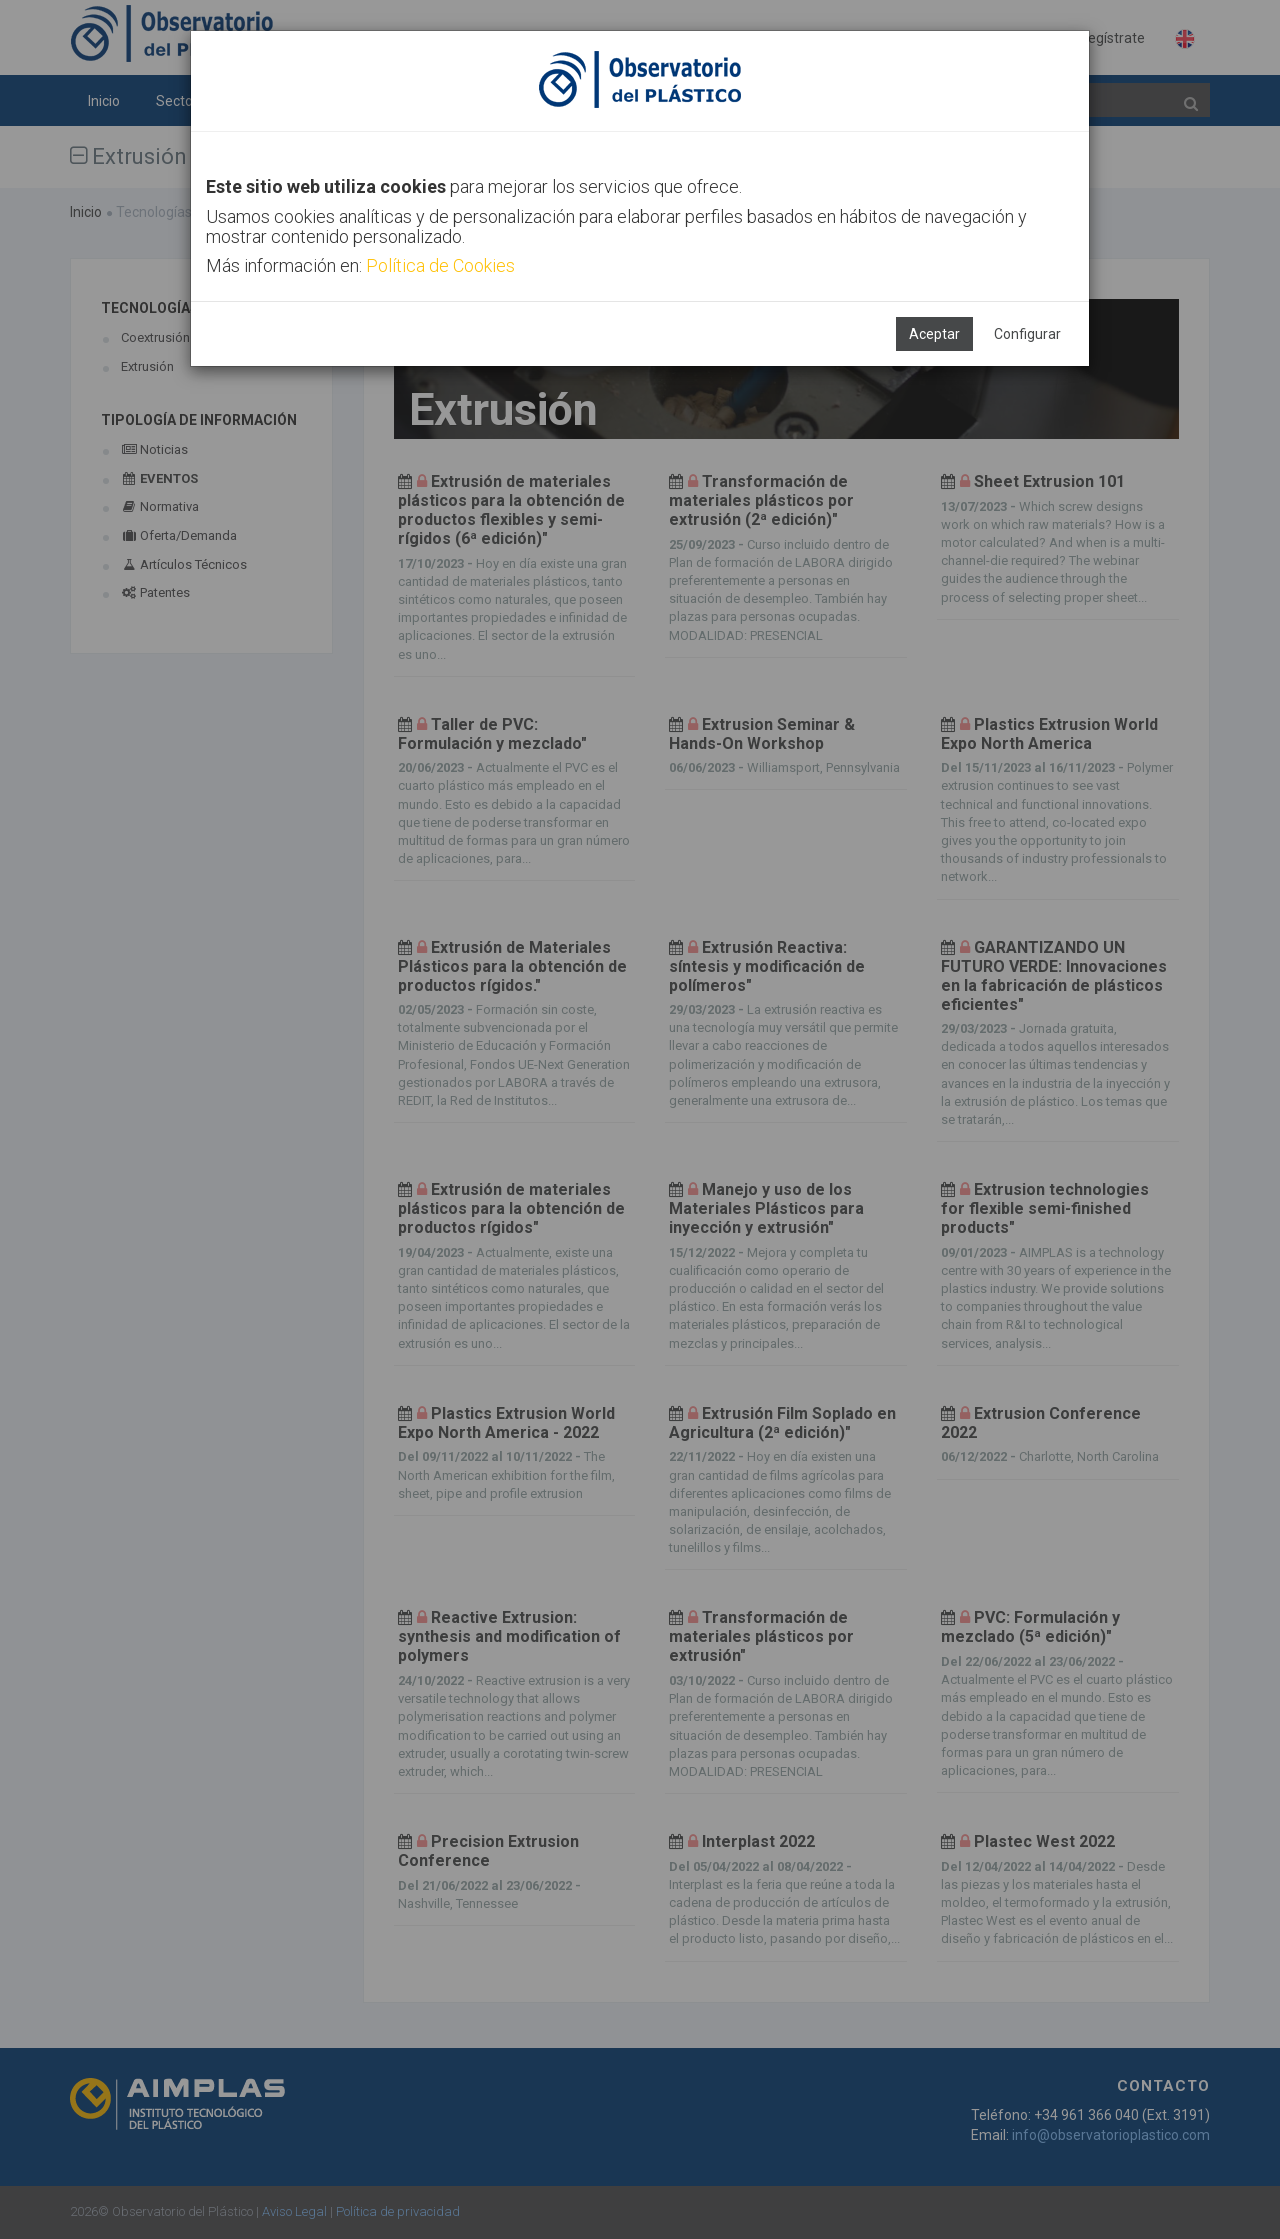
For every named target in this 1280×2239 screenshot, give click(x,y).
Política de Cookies (440, 265)
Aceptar (934, 334)
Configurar (1027, 334)
